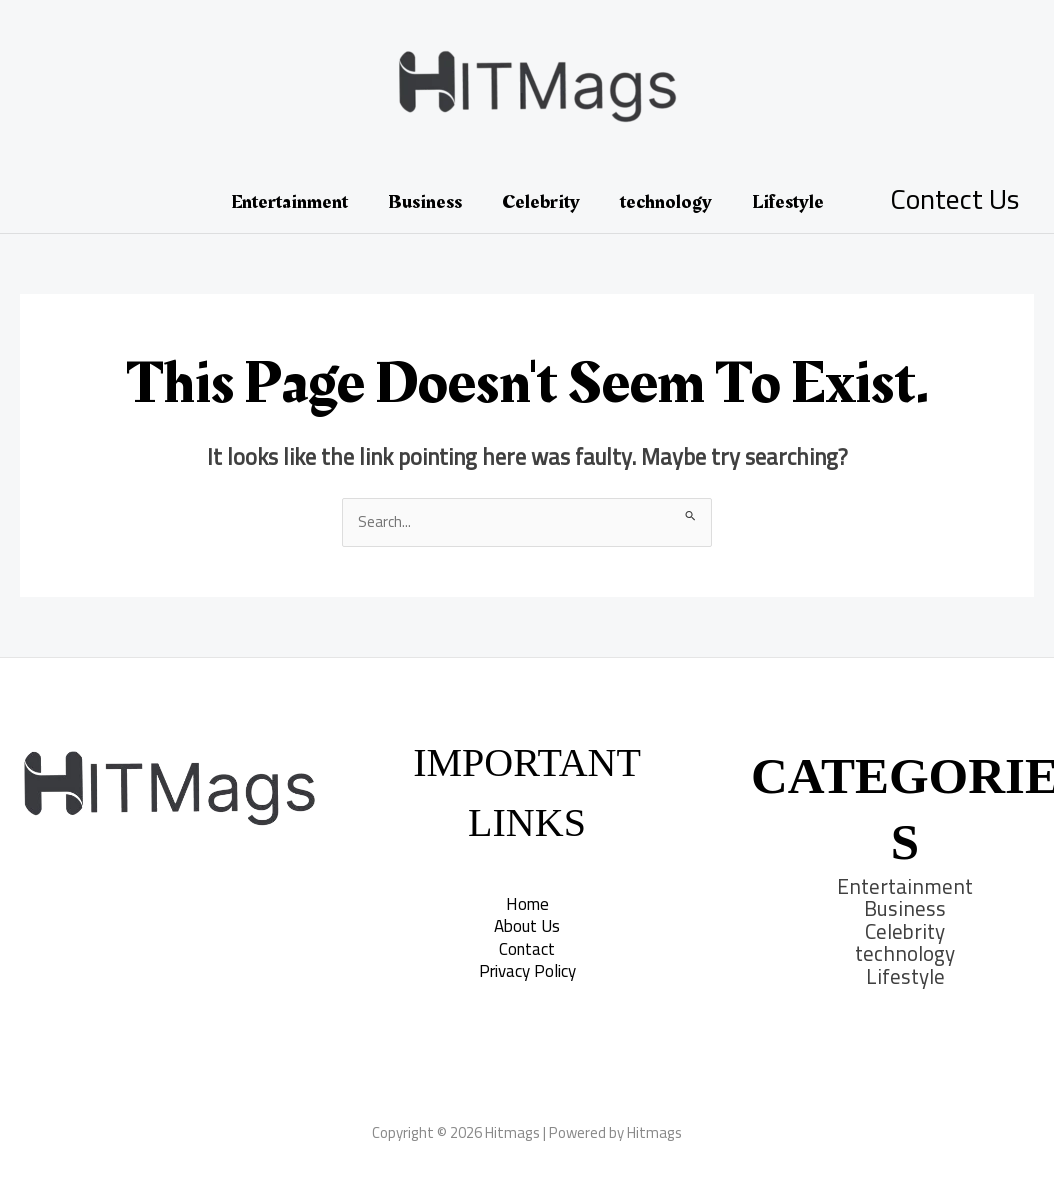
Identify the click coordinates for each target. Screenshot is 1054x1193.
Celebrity (541, 202)
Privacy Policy (527, 971)
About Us (527, 926)
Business (425, 202)
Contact (527, 949)
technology (666, 202)
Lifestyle (788, 202)
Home (527, 904)
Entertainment (289, 202)
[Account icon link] (954, 202)
